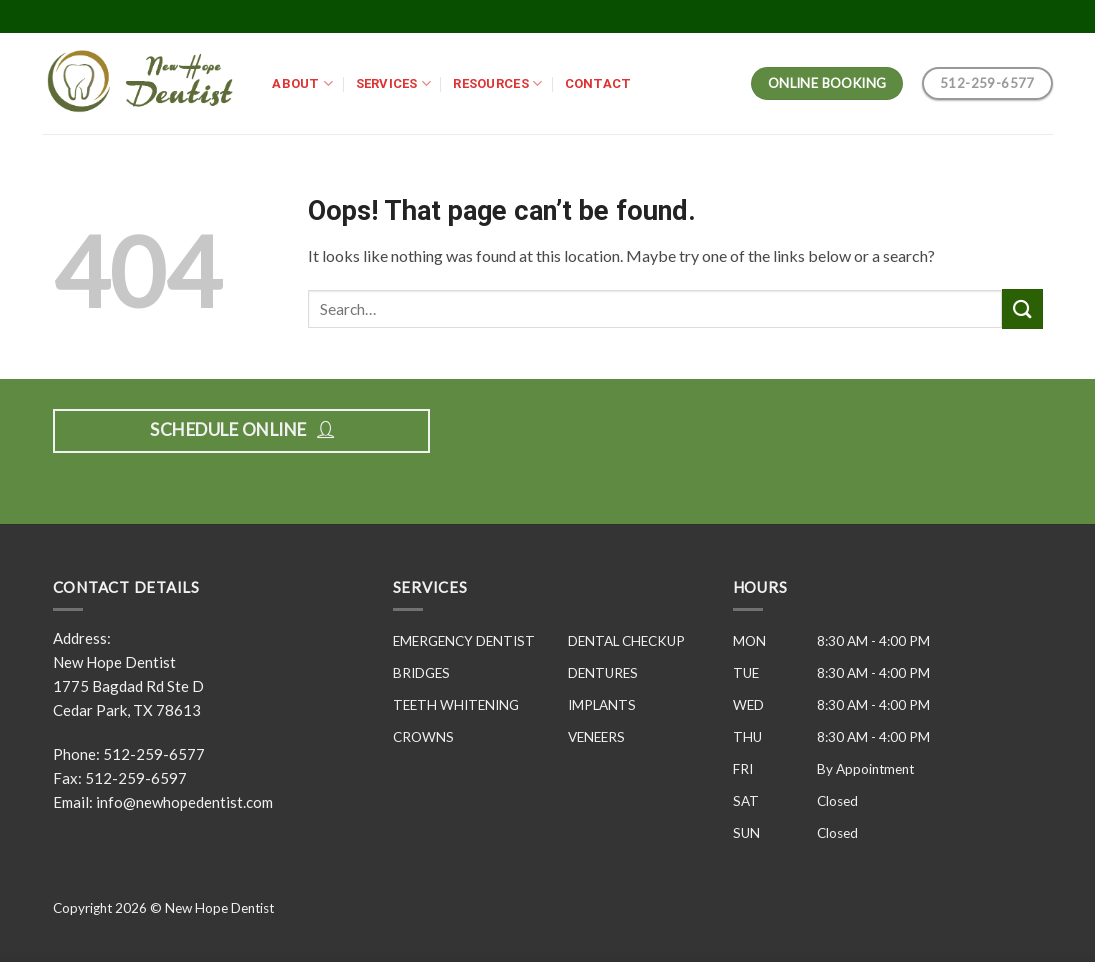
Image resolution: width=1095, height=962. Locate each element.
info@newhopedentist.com (184, 802)
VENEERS (596, 737)
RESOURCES (497, 83)
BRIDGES (421, 673)
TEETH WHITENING (456, 705)
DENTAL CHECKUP (626, 641)
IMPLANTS (602, 705)
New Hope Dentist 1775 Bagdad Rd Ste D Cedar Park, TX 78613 (128, 686)
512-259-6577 (154, 754)
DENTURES (603, 673)
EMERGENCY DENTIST (464, 641)
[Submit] (1022, 308)
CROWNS (423, 737)
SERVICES (394, 83)
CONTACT (598, 83)
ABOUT (302, 83)
